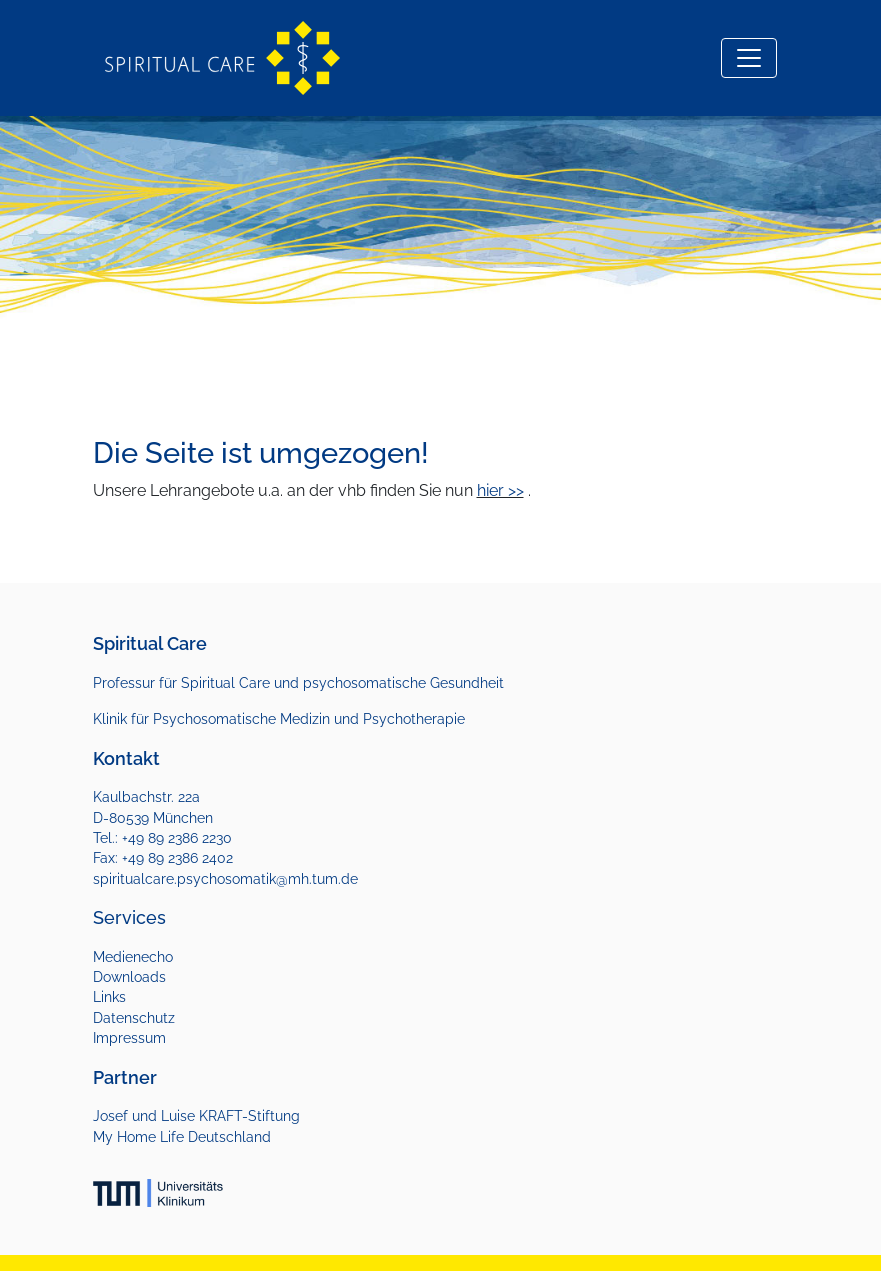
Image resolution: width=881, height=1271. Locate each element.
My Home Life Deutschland (182, 1137)
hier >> (500, 490)
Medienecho (133, 957)
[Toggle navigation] (749, 58)
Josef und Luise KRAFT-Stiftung (196, 1116)
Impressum (129, 1038)
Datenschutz (134, 1018)
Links (109, 997)
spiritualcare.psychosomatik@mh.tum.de (225, 879)
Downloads (129, 977)
